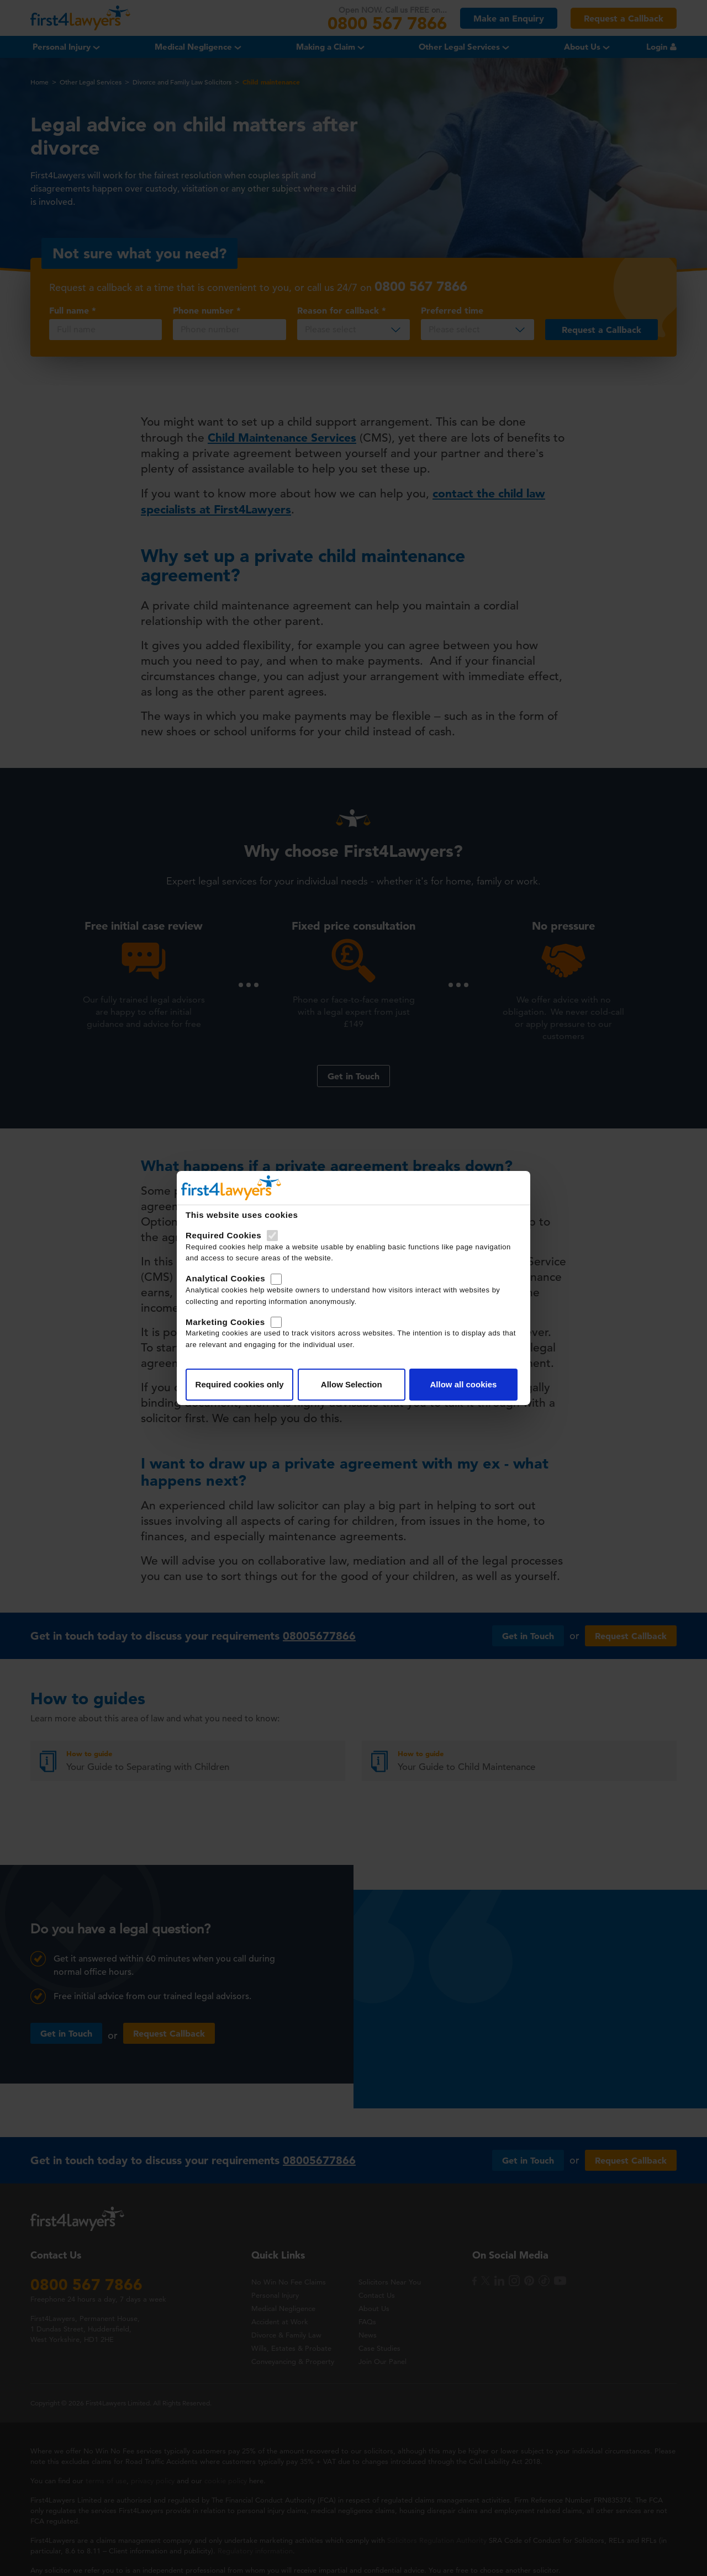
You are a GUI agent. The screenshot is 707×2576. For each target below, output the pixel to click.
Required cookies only (240, 1384)
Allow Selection (351, 1384)
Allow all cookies (463, 1384)
